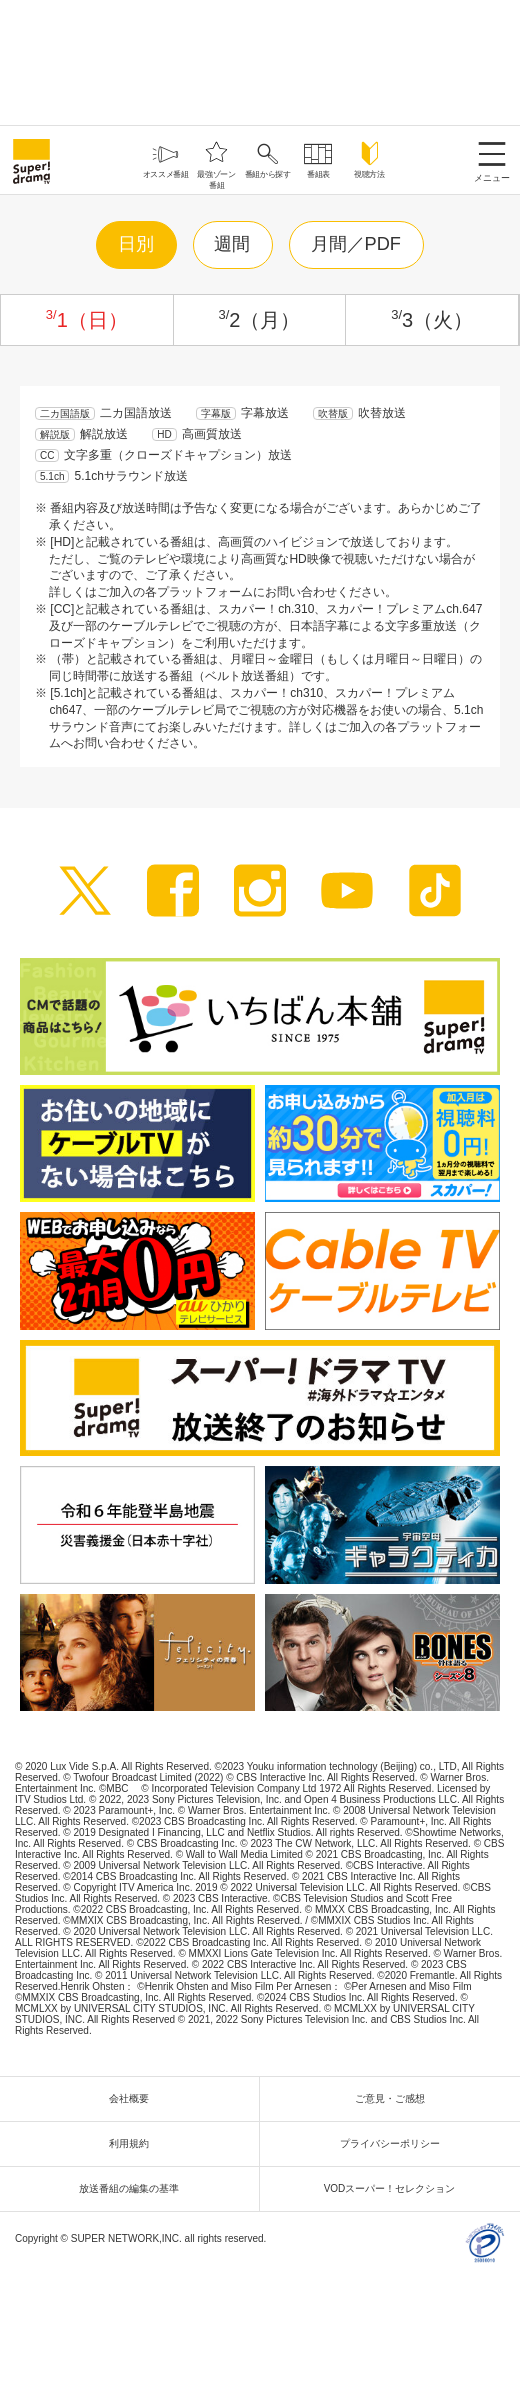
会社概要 (134, 2098)
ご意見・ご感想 (395, 2098)
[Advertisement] (260, 60)
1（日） (87, 320)
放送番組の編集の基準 (134, 2188)
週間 (232, 244)
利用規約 (134, 2143)
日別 (136, 244)
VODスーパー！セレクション (395, 2188)
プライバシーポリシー (395, 2143)
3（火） (432, 320)
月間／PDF (356, 244)
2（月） (260, 320)
